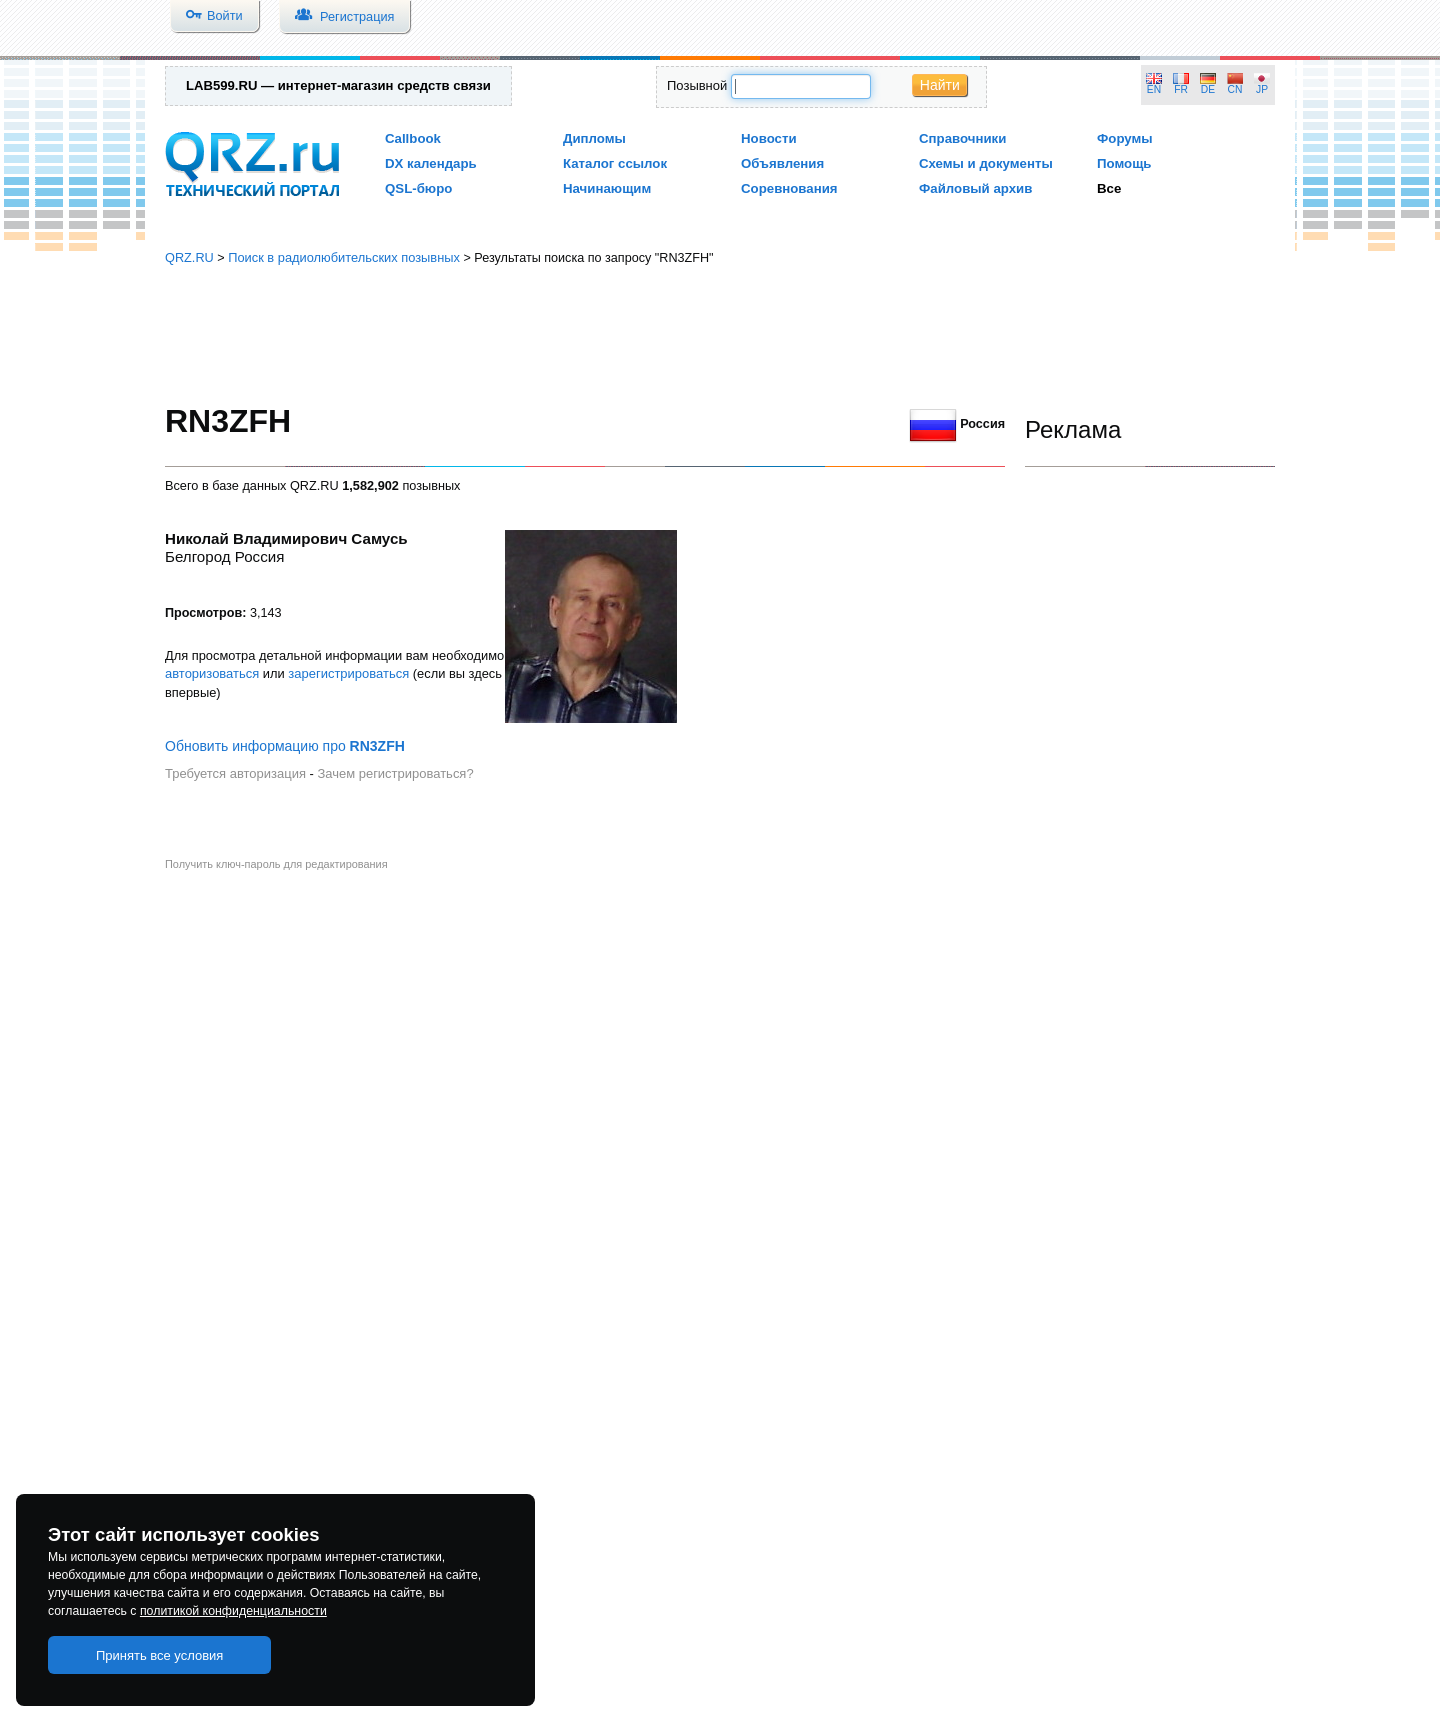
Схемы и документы (986, 163)
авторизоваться (212, 673)
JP (1262, 89)
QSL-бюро (418, 188)
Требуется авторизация (235, 773)
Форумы (1125, 138)
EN (1154, 89)
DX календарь (431, 163)
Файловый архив (975, 188)
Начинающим (607, 188)
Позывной (697, 85)
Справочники (962, 138)
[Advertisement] (720, 335)
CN (1235, 89)
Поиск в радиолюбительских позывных (344, 257)
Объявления (782, 163)
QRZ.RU (189, 257)
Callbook (413, 138)
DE (1208, 89)
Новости (769, 138)
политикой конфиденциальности (233, 1611)
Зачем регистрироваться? (395, 773)
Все (1109, 188)
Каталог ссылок (615, 163)
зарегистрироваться (348, 673)
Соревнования (789, 188)
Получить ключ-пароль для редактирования (276, 864)
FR (1181, 89)
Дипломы (594, 138)
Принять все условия (160, 1655)
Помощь (1124, 163)
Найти (940, 85)
